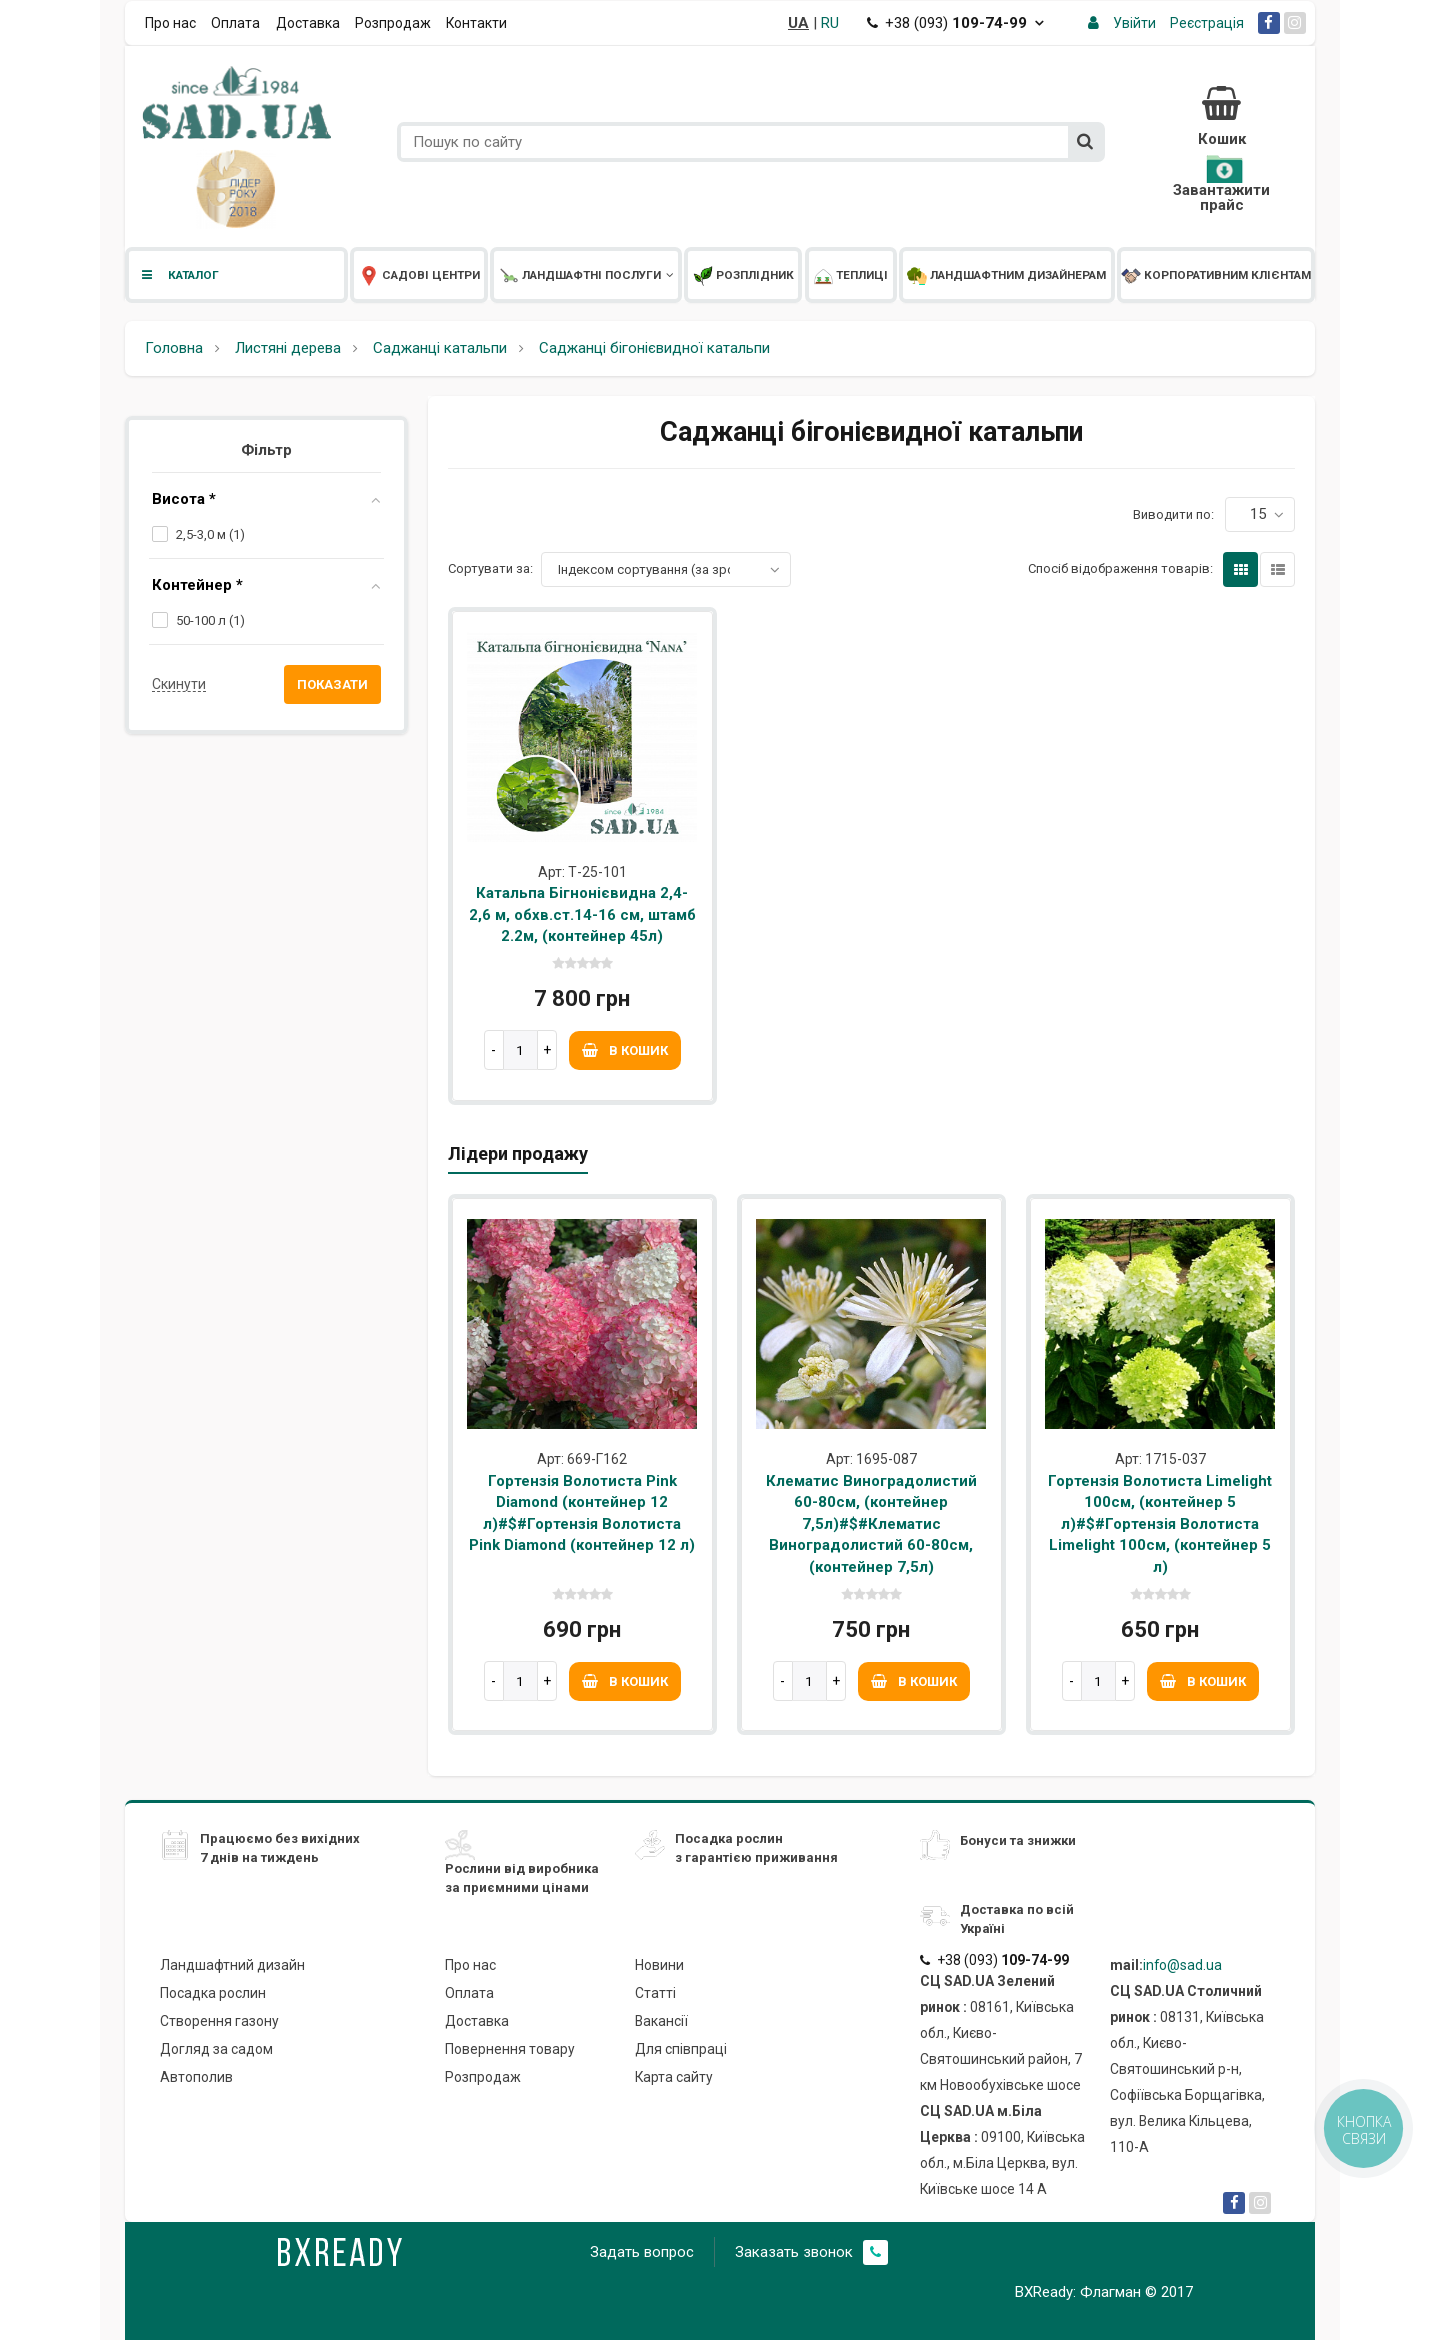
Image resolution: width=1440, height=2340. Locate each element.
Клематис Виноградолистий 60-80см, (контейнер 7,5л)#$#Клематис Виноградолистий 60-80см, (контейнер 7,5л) (871, 1524)
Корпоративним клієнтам (1216, 275)
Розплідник (743, 275)
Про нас (170, 23)
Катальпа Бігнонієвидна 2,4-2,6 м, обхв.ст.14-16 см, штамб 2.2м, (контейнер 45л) (582, 914)
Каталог (179, 275)
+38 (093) (955, 23)
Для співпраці (681, 2049)
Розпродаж (393, 23)
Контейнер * (197, 585)
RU (830, 23)
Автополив (196, 2077)
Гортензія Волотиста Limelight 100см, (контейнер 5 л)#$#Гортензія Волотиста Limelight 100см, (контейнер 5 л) (1160, 1524)
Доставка (308, 23)
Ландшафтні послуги (586, 275)
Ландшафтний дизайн (232, 1965)
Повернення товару (510, 2049)
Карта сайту (674, 2077)
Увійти (1134, 23)
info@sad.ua (1182, 1965)
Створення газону (219, 2021)
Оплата (235, 23)
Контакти (476, 23)
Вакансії (661, 2021)
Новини (659, 1965)
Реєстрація (1207, 23)
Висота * (184, 499)
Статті (655, 1993)
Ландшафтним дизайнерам (1006, 275)
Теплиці (850, 275)
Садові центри (419, 275)
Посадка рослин (213, 1993)
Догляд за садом (216, 2049)
